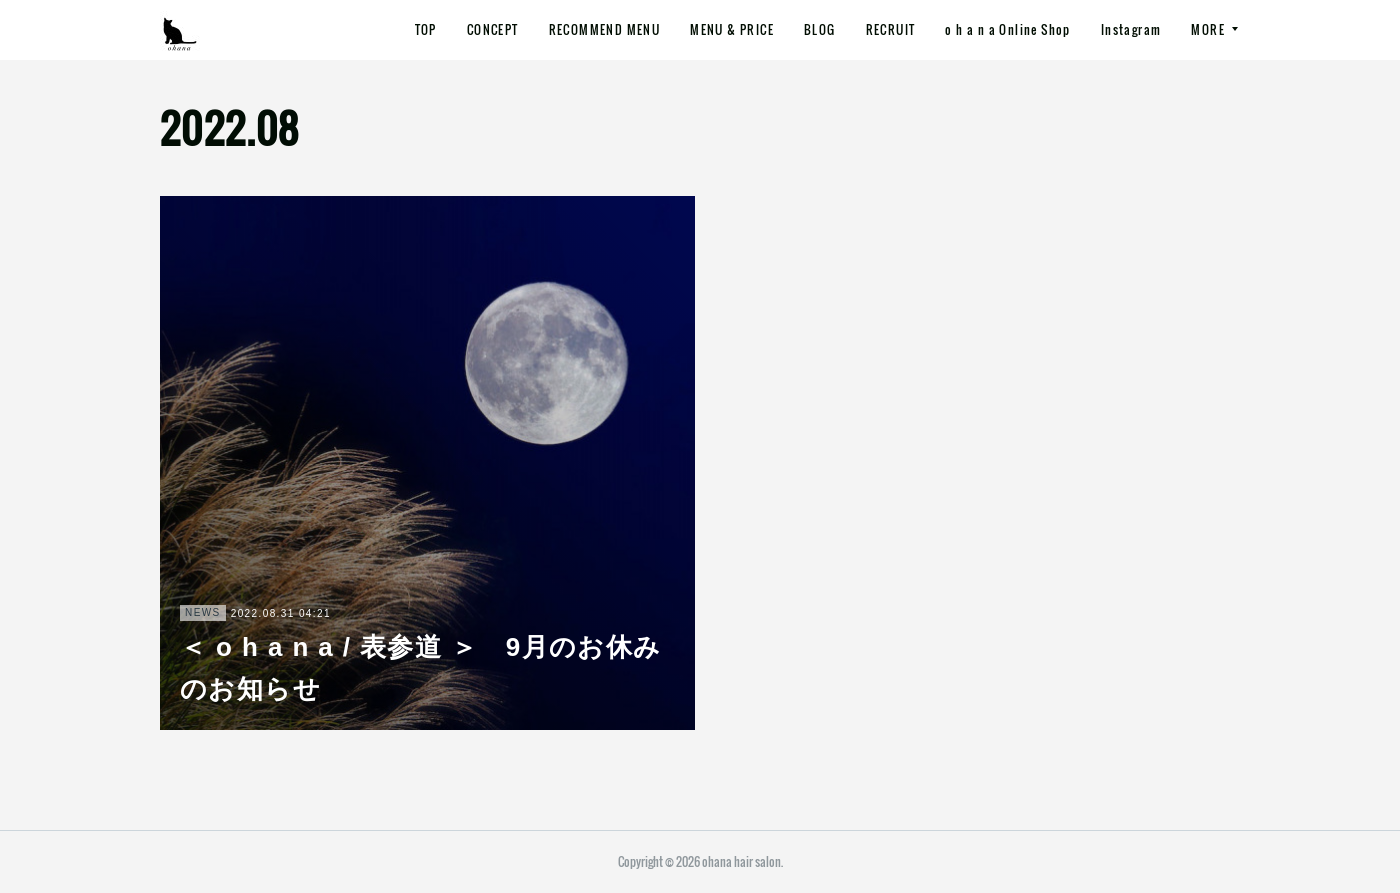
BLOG (820, 29)
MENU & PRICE (732, 29)
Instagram (1131, 29)
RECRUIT (891, 29)
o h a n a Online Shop (1007, 29)
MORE (1208, 29)
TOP (426, 29)
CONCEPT (493, 29)
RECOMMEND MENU (605, 29)
